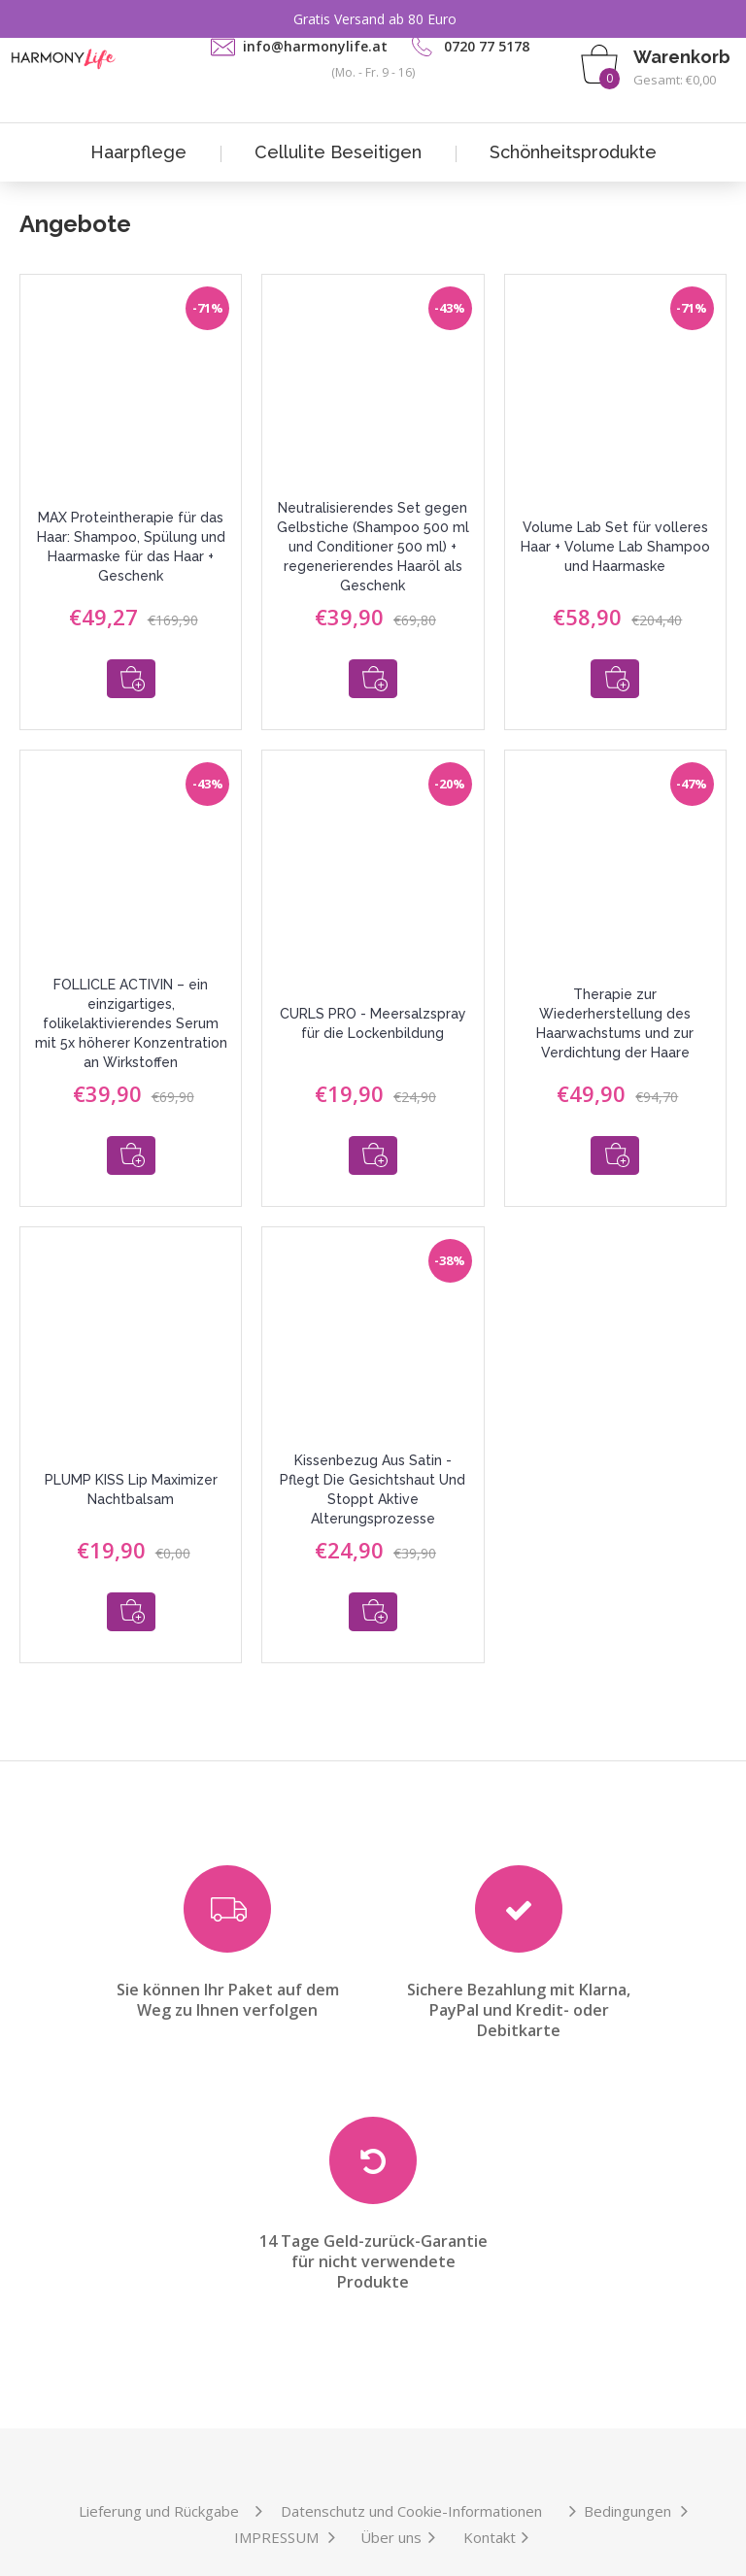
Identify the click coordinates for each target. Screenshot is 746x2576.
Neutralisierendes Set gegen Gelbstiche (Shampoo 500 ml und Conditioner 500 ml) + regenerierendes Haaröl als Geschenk (373, 546)
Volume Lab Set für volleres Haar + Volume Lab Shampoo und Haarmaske (615, 546)
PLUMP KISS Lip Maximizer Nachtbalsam (131, 1462)
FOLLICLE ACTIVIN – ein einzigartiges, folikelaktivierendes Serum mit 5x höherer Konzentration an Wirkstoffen (131, 1009)
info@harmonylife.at (315, 46)
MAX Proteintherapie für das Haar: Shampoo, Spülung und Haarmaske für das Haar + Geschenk (131, 547)
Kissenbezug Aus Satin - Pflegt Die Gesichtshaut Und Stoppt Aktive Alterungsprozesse (372, 1462)
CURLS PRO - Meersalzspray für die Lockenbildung (373, 1009)
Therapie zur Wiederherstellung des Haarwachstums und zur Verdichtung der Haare (615, 1010)
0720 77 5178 (486, 46)
